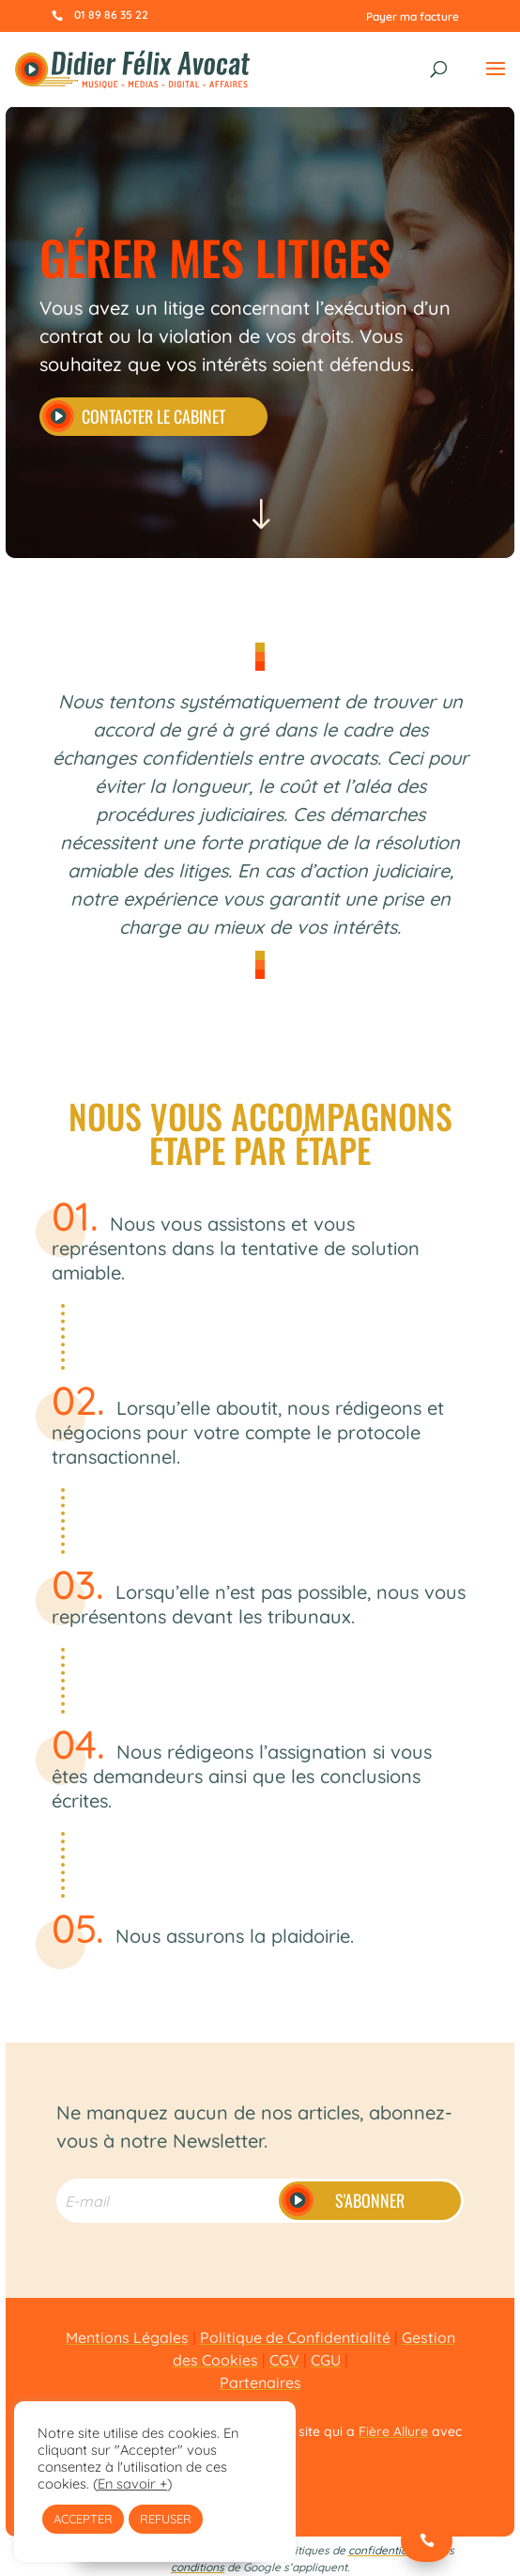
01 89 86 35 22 (111, 15)
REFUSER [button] (165, 2518)
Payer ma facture (412, 16)
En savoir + (132, 2483)
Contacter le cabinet (153, 416)
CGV (284, 2360)
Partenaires (260, 2382)
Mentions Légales (127, 2337)
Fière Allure (393, 2431)
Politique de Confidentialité (295, 2337)
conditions (197, 2567)
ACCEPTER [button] (83, 2518)
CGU (326, 2360)
